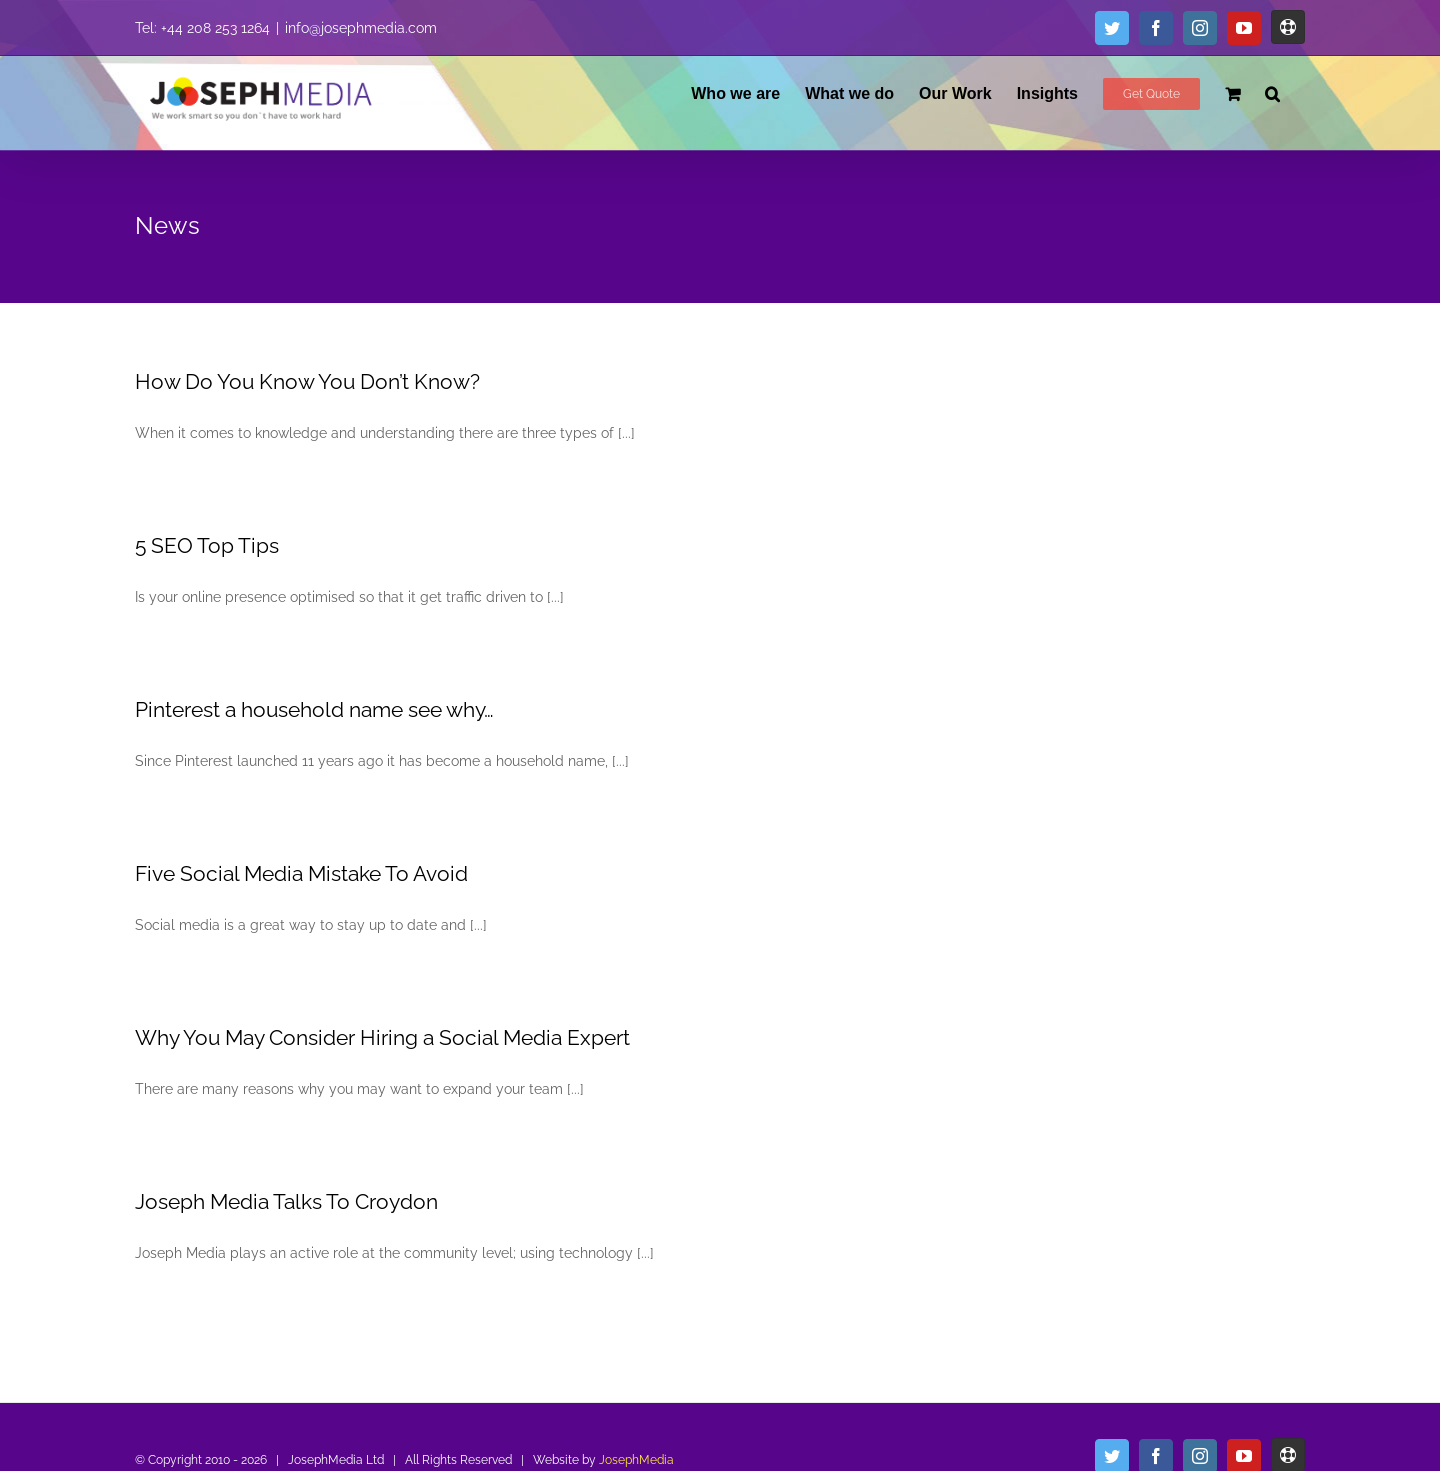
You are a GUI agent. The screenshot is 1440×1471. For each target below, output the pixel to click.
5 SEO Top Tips (207, 545)
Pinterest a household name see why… (314, 709)
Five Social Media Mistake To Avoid (301, 873)
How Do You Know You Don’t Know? (307, 381)
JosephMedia (636, 1460)
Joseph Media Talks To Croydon (286, 1201)
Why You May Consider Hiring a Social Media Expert (382, 1037)
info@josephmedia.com (361, 28)
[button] (1272, 93)
